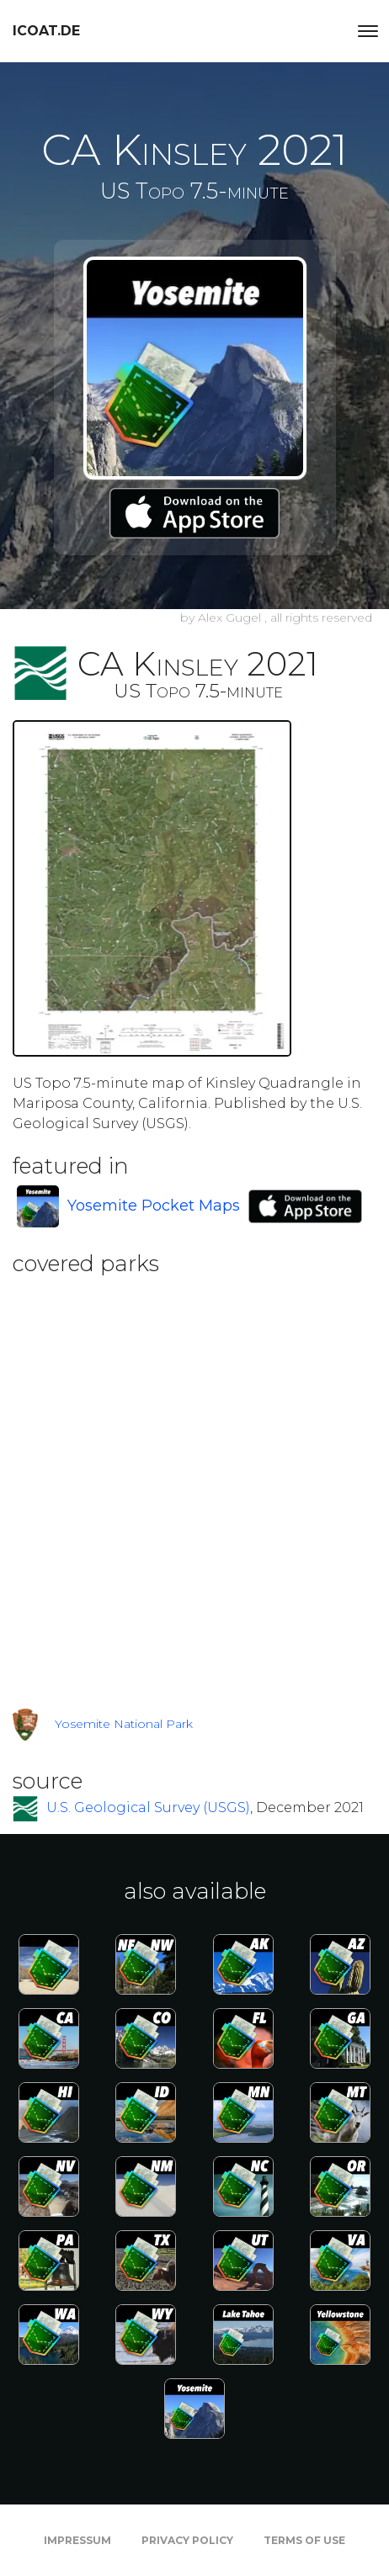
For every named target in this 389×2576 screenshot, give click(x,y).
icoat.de (46, 31)
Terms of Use (304, 2540)
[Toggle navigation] (368, 31)
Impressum (77, 2540)
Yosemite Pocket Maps (153, 1205)
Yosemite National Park (124, 1723)
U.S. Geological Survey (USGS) (148, 1807)
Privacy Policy (187, 2540)
